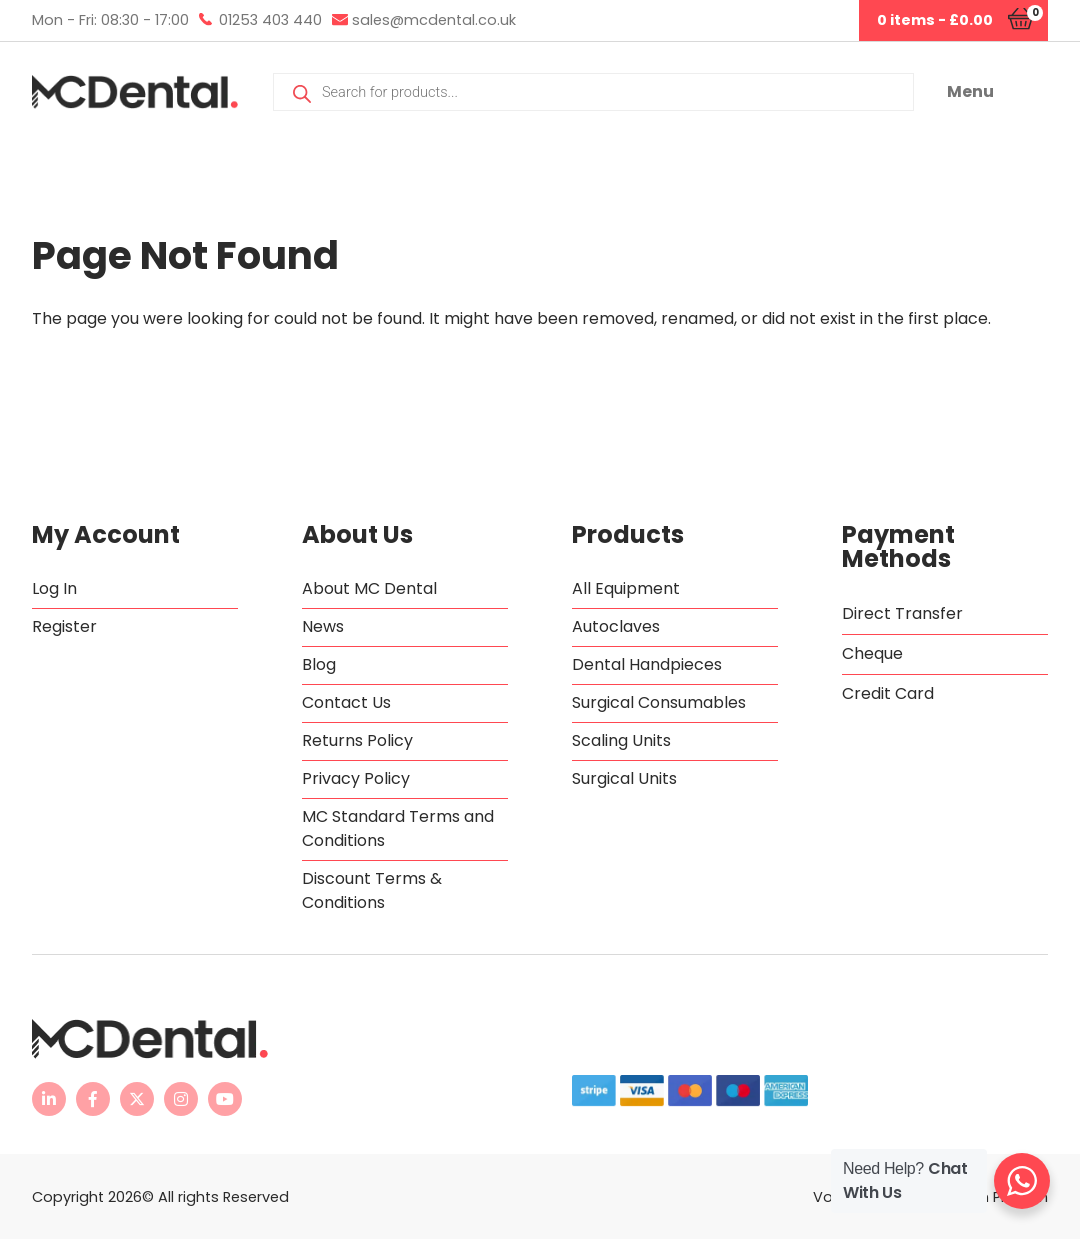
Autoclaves (616, 626)
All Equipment (626, 588)
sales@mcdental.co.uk (434, 20)
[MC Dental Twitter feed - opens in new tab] (137, 1099)
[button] (997, 92)
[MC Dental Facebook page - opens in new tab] (93, 1099)
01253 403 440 (270, 20)
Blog (319, 664)
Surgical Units (624, 778)
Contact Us (346, 702)
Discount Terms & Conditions (372, 890)
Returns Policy (357, 740)
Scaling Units (621, 740)
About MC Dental (369, 588)
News (323, 626)
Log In (54, 588)
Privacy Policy (356, 778)
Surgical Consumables (659, 702)
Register (64, 626)
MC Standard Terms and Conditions (398, 828)
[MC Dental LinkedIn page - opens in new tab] (49, 1099)
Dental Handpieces (647, 664)
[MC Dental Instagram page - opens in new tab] (181, 1099)
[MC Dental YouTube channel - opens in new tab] (225, 1099)
